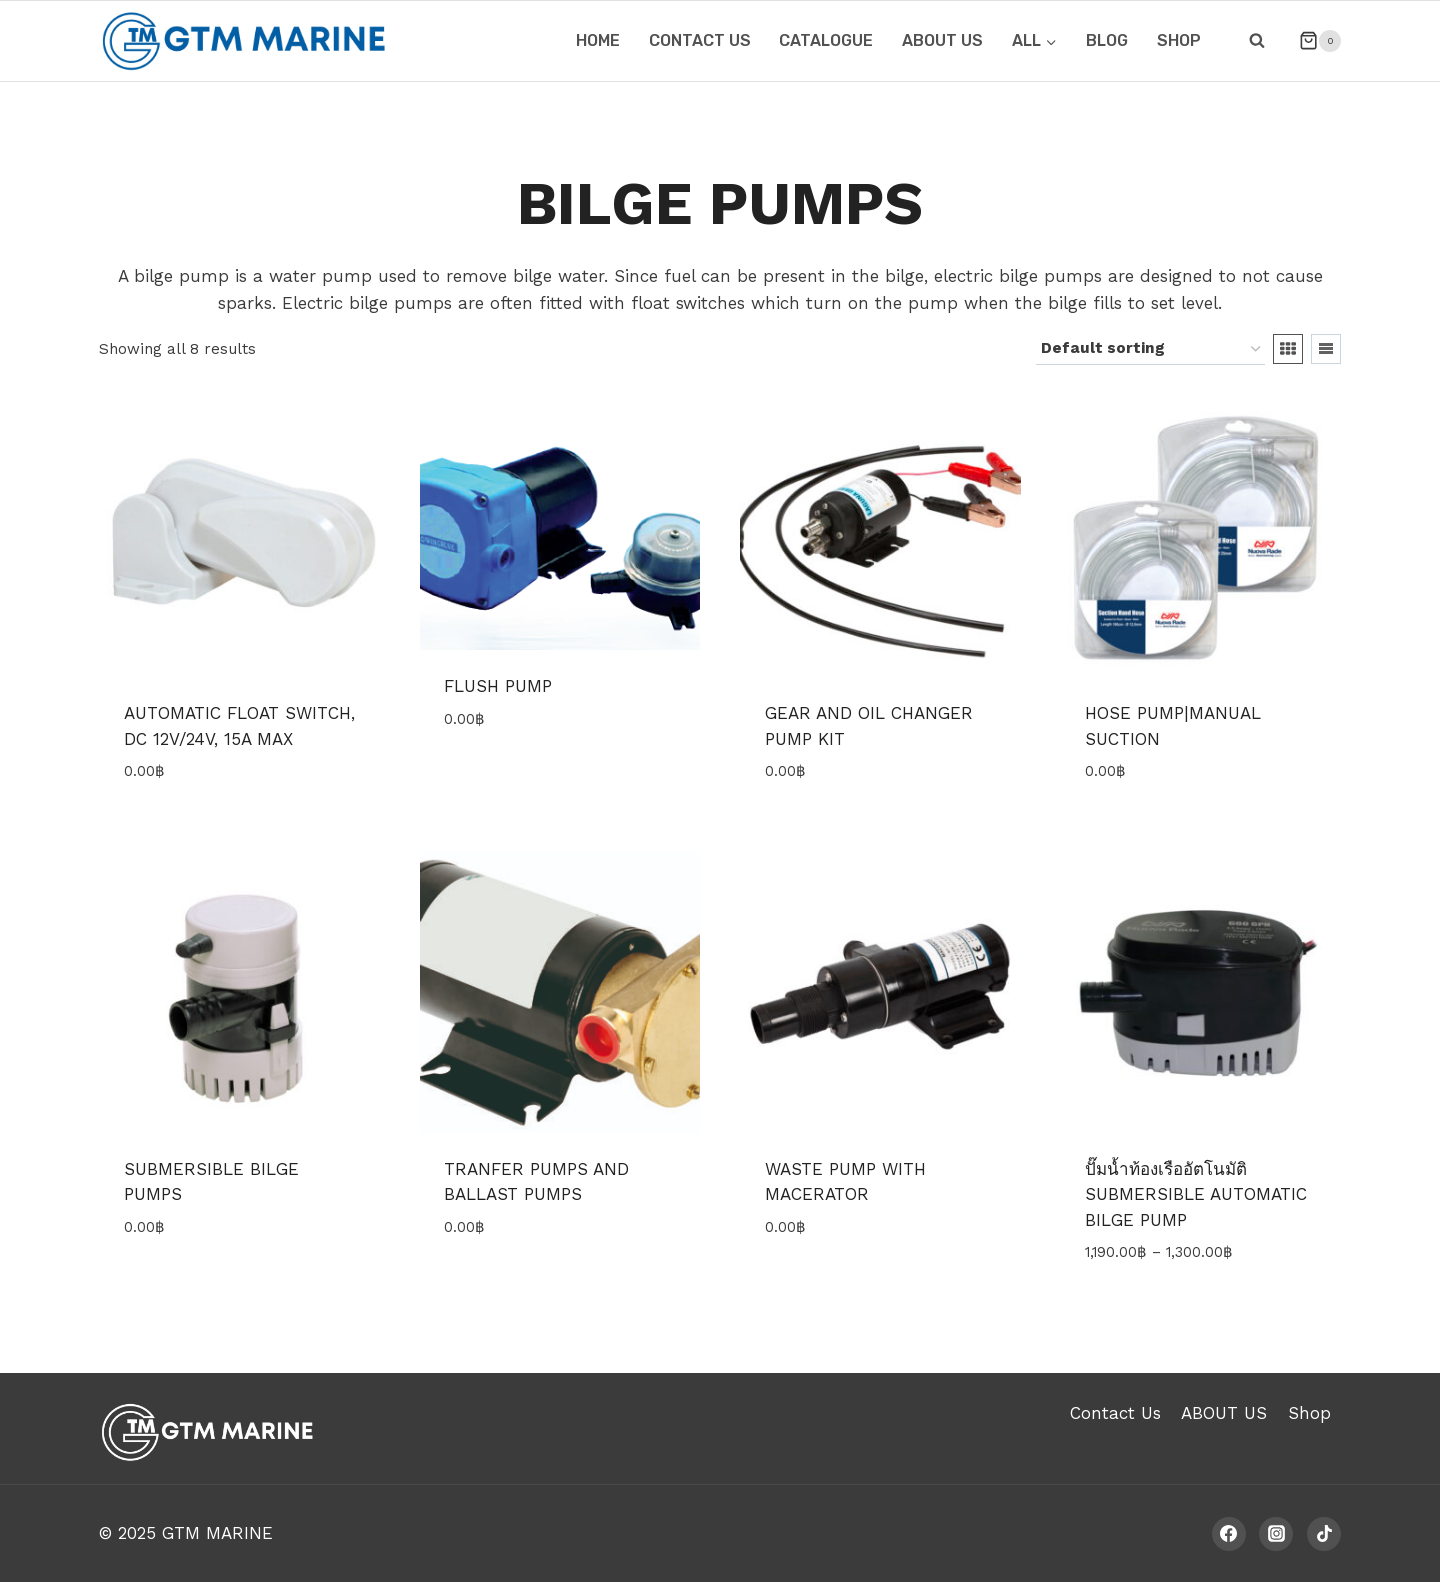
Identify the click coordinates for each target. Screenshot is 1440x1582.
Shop (1179, 40)
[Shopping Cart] (1312, 41)
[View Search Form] (1257, 41)
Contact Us (1115, 1413)
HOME (598, 40)
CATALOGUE (826, 40)
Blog (1107, 40)
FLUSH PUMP (498, 686)
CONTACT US (700, 40)
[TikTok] (1324, 1534)
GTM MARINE (217, 1533)
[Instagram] (1276, 1534)
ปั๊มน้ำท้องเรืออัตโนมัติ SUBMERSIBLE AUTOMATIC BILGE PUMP (1196, 1194)
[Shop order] (1150, 349)
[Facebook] (1229, 1534)
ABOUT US (942, 40)
